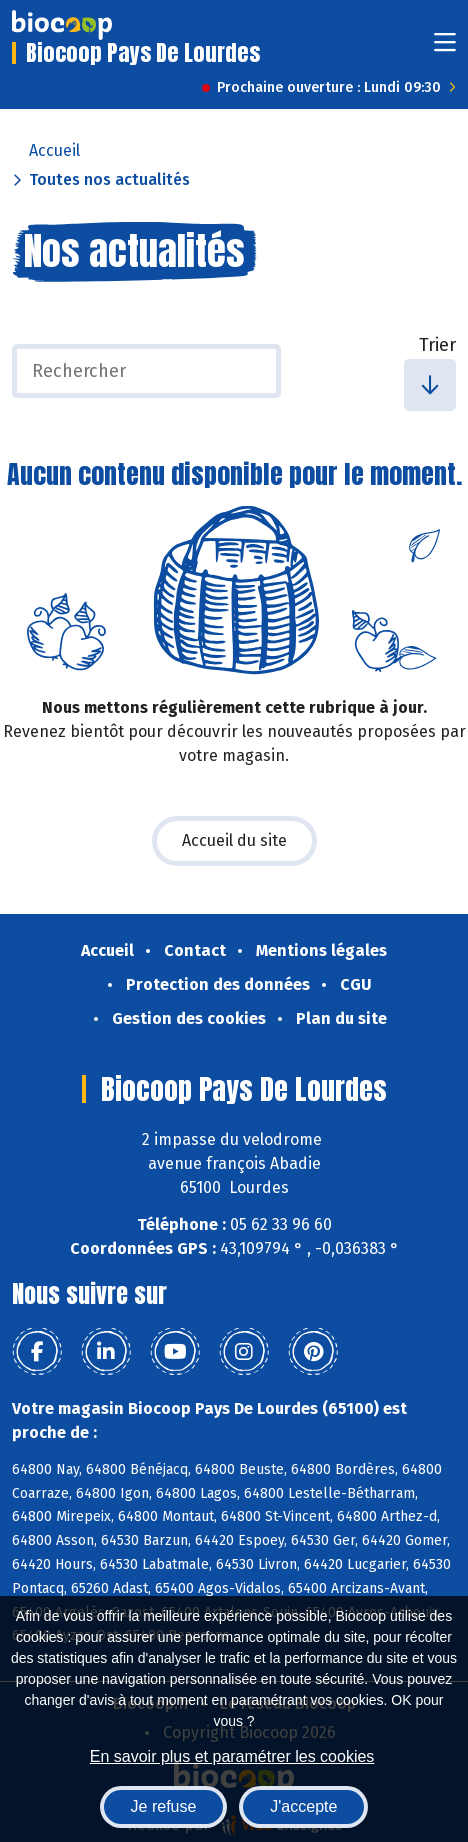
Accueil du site (234, 840)
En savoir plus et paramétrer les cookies (232, 1756)
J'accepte (303, 1806)
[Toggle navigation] (445, 48)
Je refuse (164, 1806)
